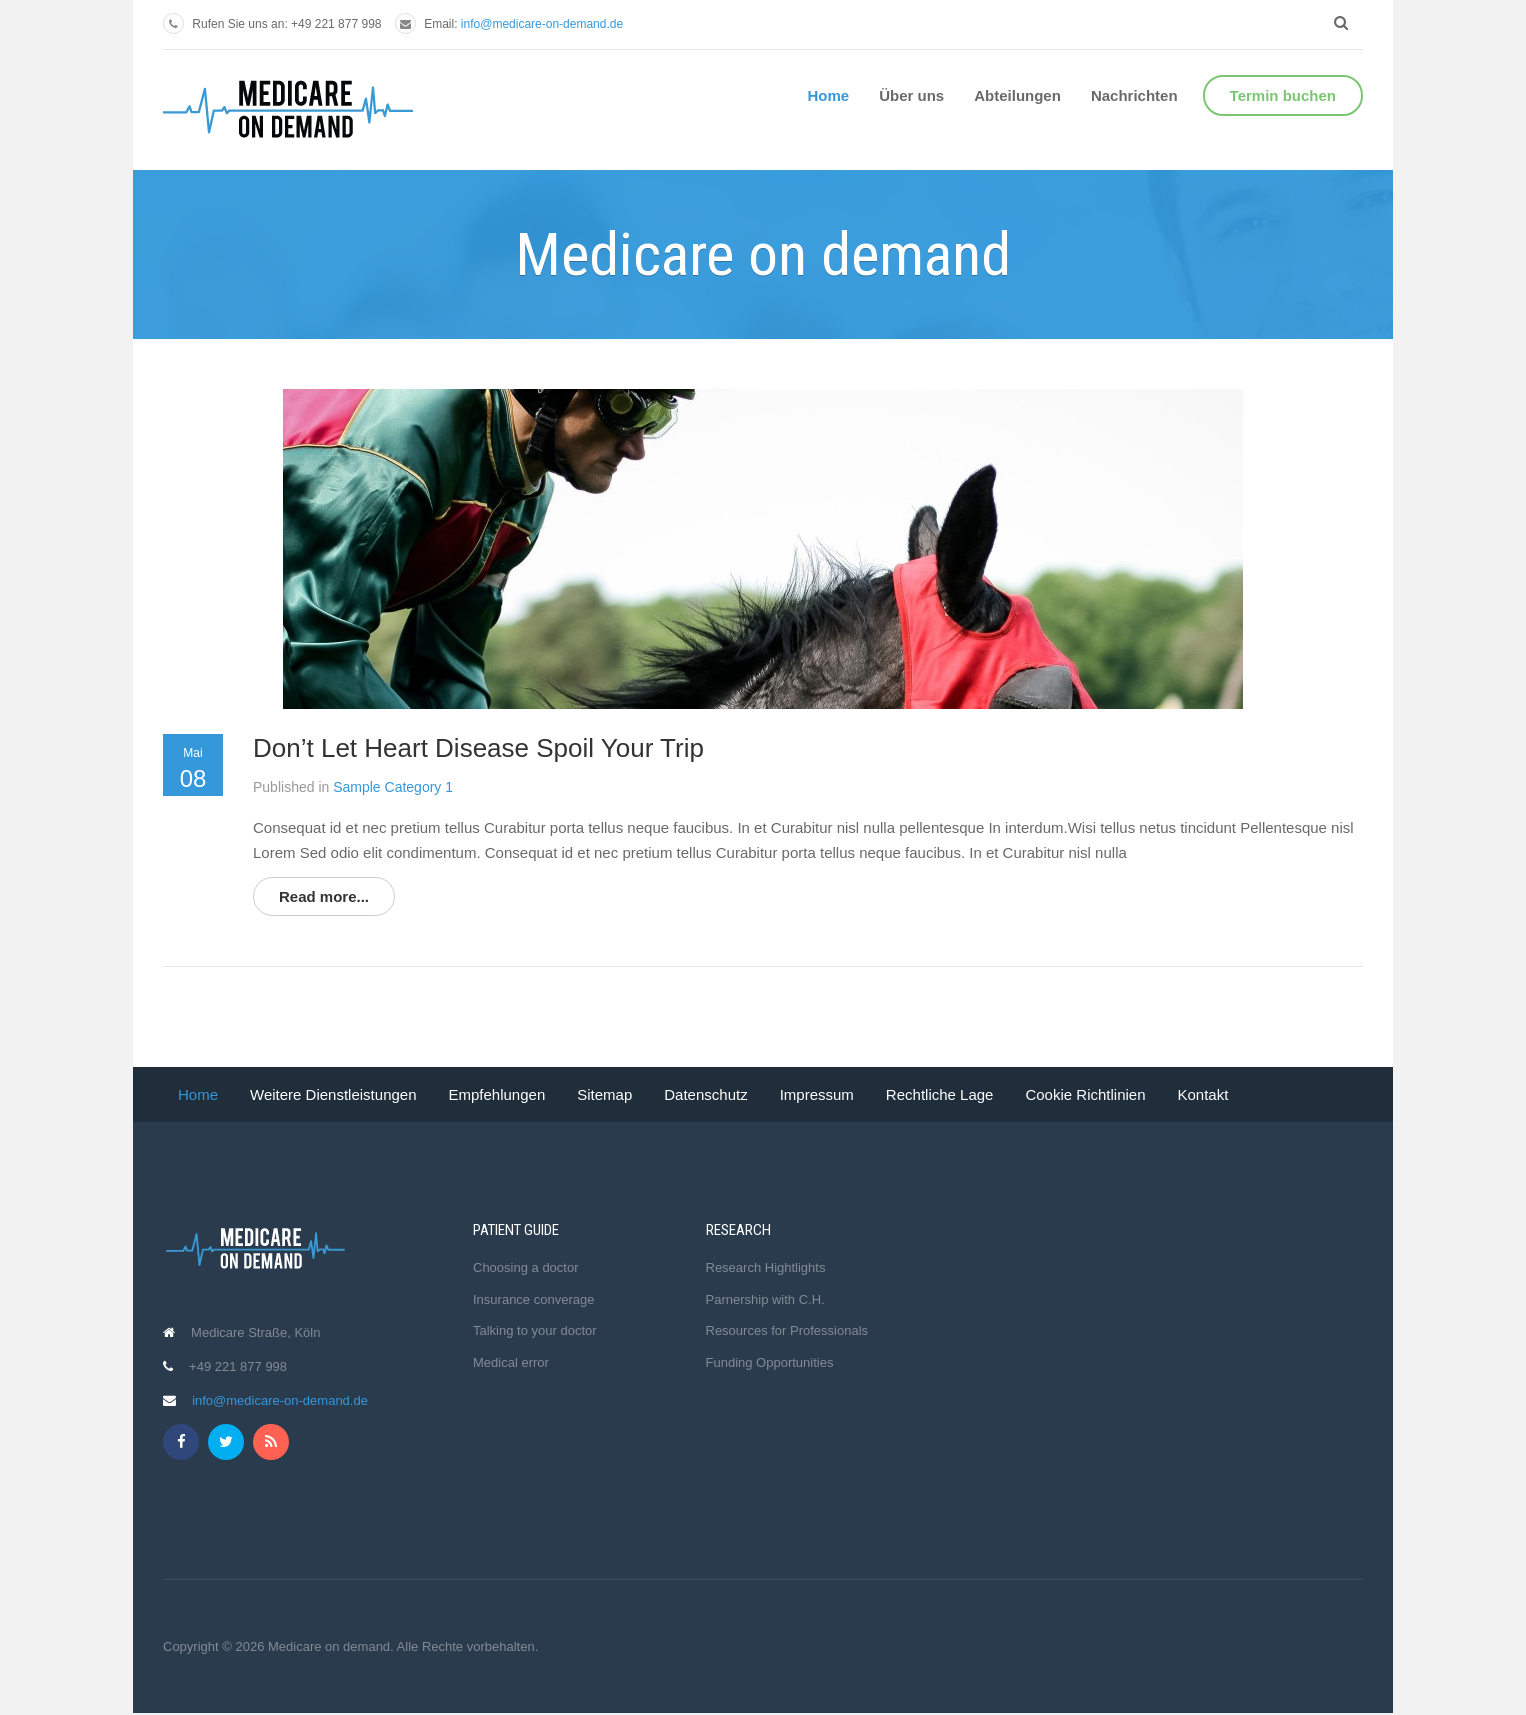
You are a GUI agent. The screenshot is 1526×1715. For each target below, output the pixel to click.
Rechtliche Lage (940, 1094)
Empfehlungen (497, 1094)
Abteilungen (1017, 95)
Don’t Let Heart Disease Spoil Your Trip (478, 748)
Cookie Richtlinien (1085, 1094)
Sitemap (604, 1094)
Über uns (911, 95)
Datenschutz (705, 1094)
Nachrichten (1134, 95)
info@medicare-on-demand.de (542, 24)
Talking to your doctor (535, 1330)
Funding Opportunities (770, 1362)
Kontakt (1203, 1094)
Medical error (511, 1362)
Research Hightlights (766, 1267)
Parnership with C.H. (765, 1299)
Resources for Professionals (787, 1330)
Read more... (324, 896)
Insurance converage (533, 1299)
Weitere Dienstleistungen (333, 1094)
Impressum (817, 1094)
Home (829, 95)
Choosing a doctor (526, 1267)
